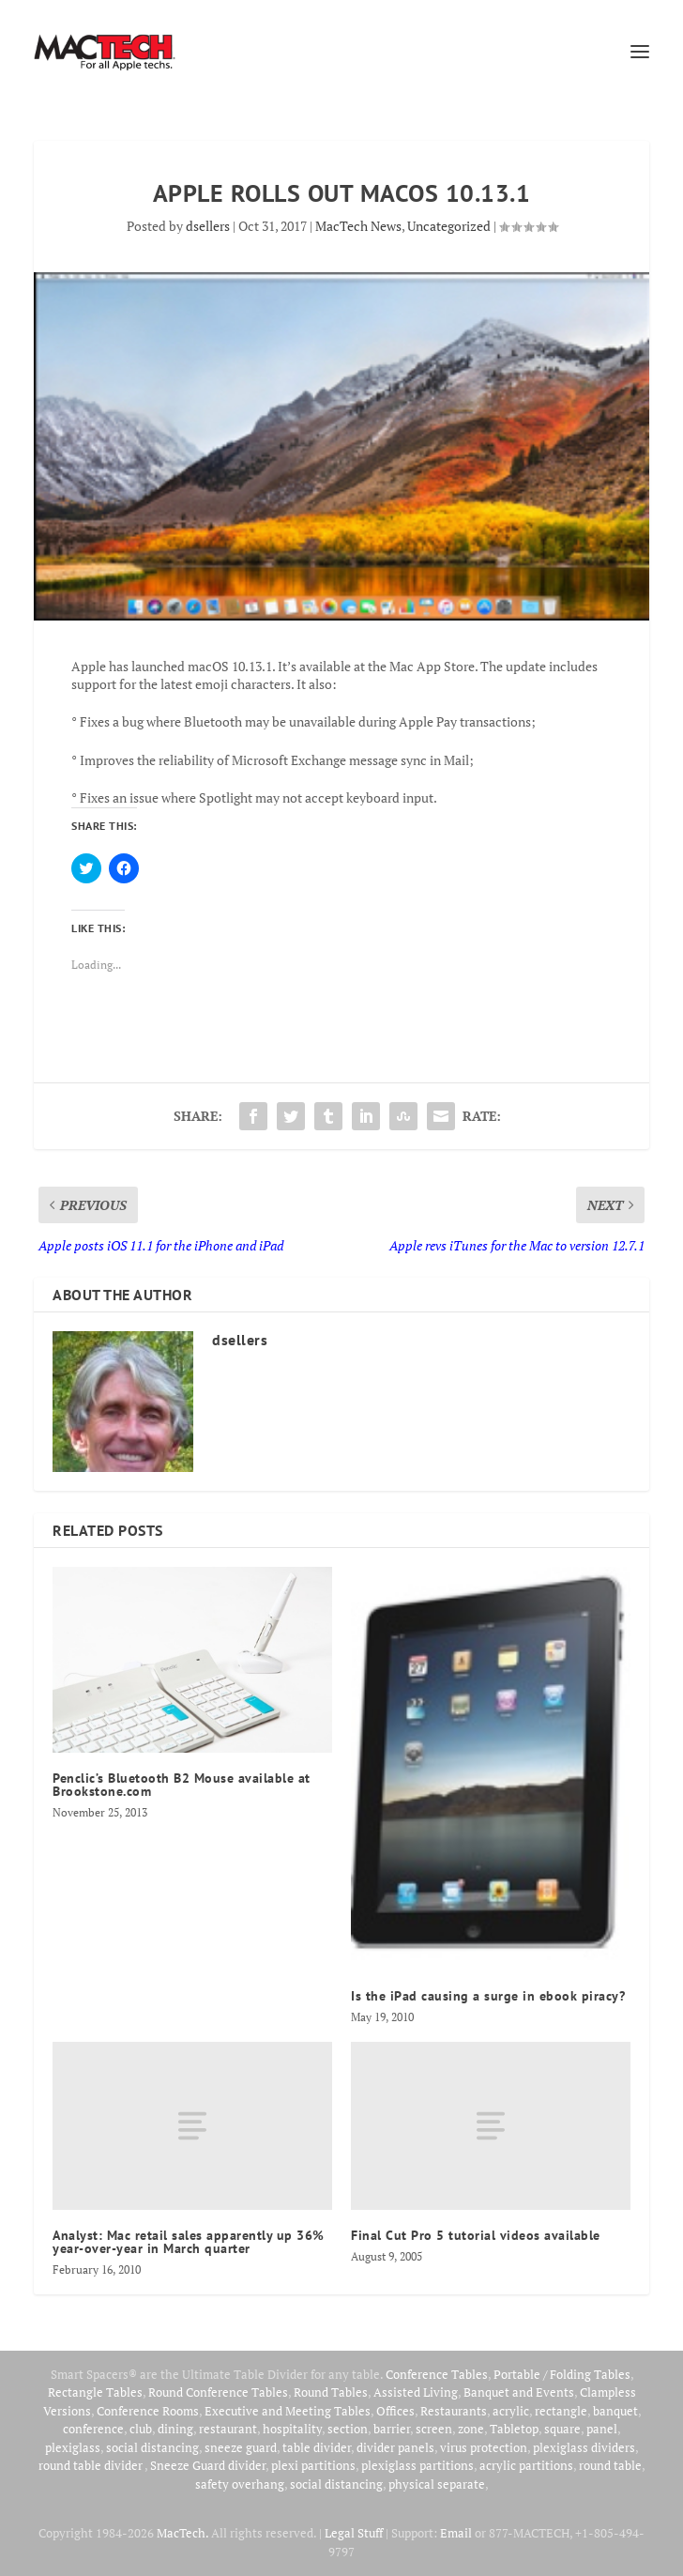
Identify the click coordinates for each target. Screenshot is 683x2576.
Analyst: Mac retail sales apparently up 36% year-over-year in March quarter (189, 2242)
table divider (316, 2447)
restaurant (228, 2428)
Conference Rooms (148, 2410)
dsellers (208, 226)
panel (601, 2428)
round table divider (91, 2465)
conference (93, 2428)
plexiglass (72, 2447)
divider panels (395, 2447)
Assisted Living (415, 2392)
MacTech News (358, 226)
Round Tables (331, 2392)
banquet (615, 2410)
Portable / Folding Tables (561, 2374)
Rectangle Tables (95, 2392)
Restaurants (453, 2410)
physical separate (436, 2484)
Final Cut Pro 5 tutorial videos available (475, 2235)
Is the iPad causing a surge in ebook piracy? (488, 1995)
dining (175, 2428)
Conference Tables (437, 2374)
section (347, 2428)
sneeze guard (241, 2447)
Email (456, 2532)
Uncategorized (449, 226)
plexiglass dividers (584, 2447)
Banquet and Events (518, 2392)
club (140, 2428)
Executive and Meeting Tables (288, 2410)
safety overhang (239, 2484)
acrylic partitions (526, 2465)
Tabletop (514, 2428)
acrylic (511, 2410)
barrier (391, 2428)
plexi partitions (313, 2465)
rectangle (561, 2410)
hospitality (292, 2428)
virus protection (483, 2447)
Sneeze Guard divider (208, 2465)
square (562, 2428)
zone (471, 2428)
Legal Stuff (354, 2532)
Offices (395, 2410)
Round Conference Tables (218, 2392)
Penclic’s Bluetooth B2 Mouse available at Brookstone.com (182, 1785)
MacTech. (182, 2532)
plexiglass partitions (417, 2465)
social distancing (152, 2447)
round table (610, 2465)
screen (434, 2428)
